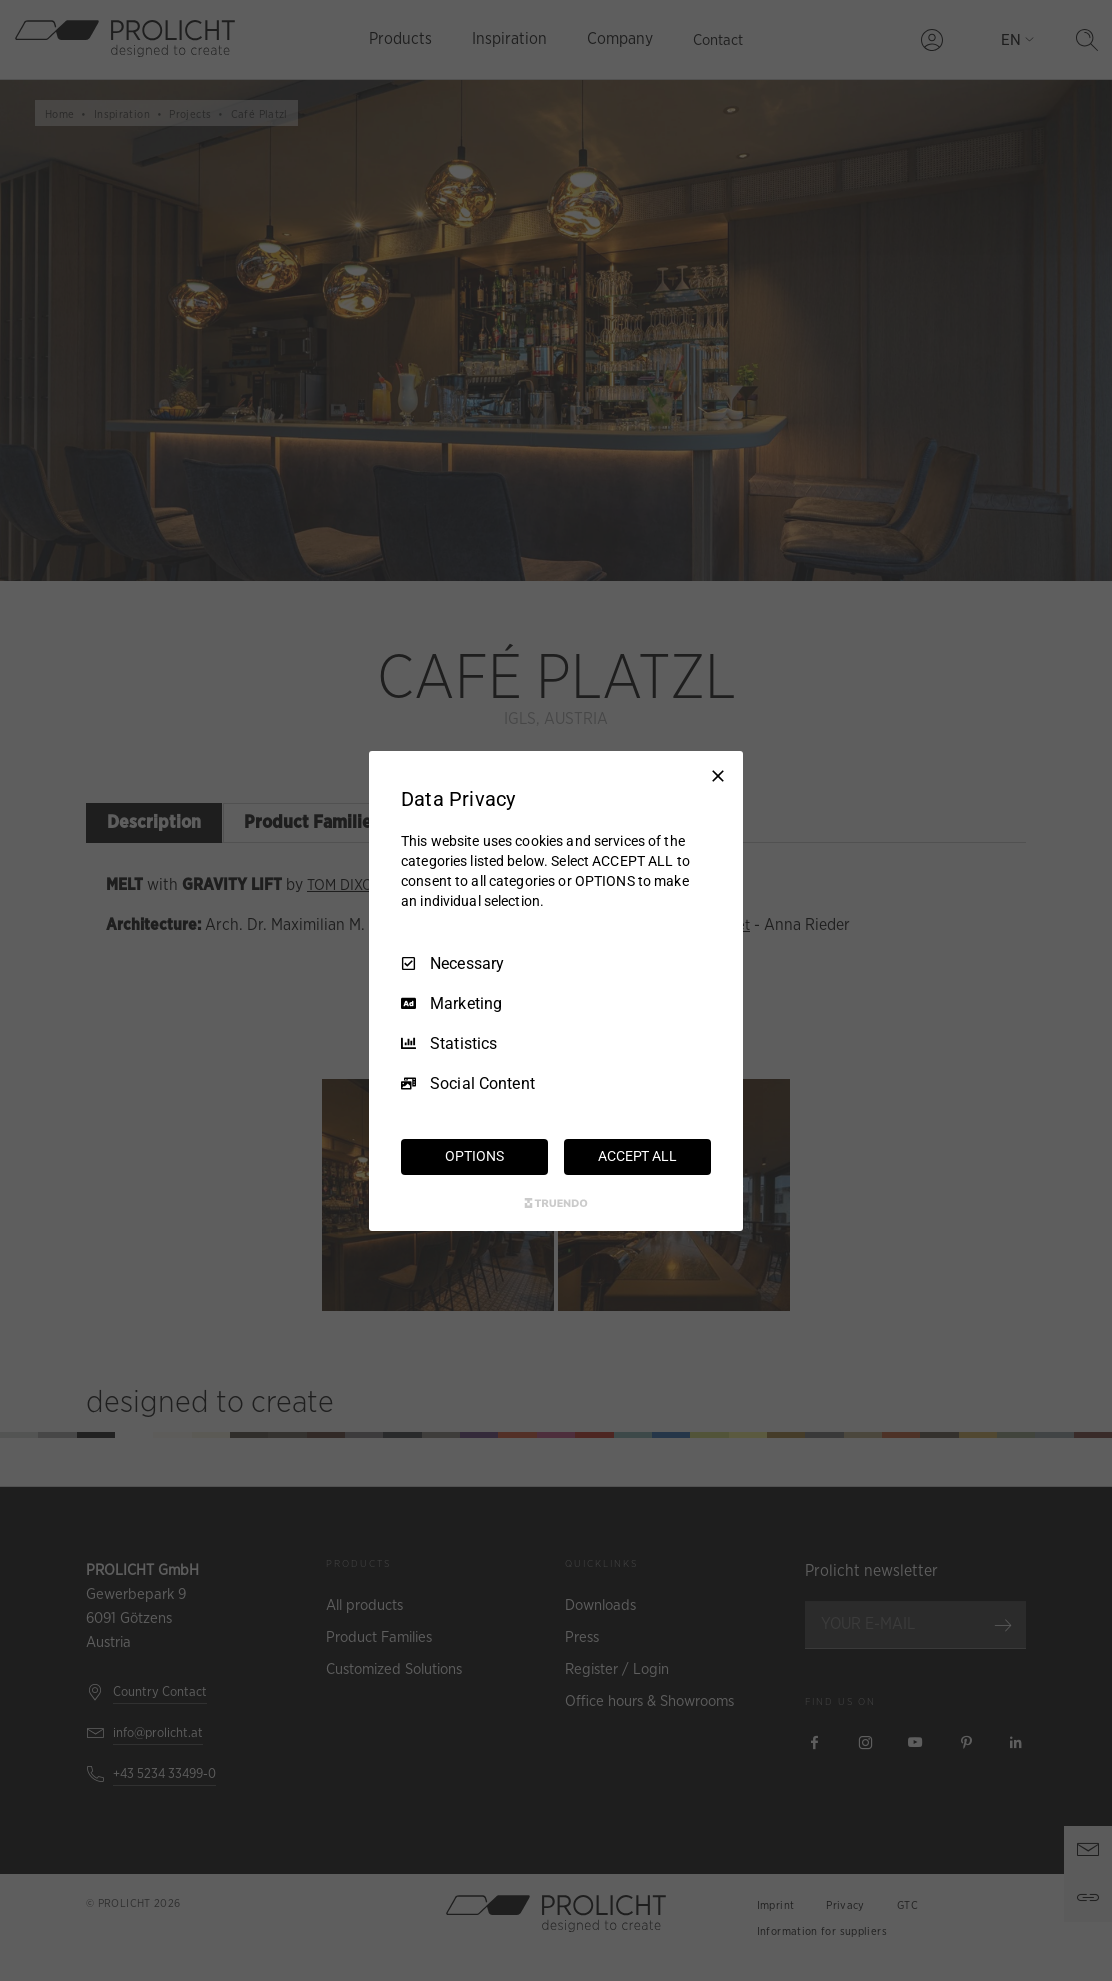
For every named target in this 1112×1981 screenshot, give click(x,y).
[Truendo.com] (556, 1203)
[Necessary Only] (718, 775)
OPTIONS (474, 1156)
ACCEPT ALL (637, 1156)
